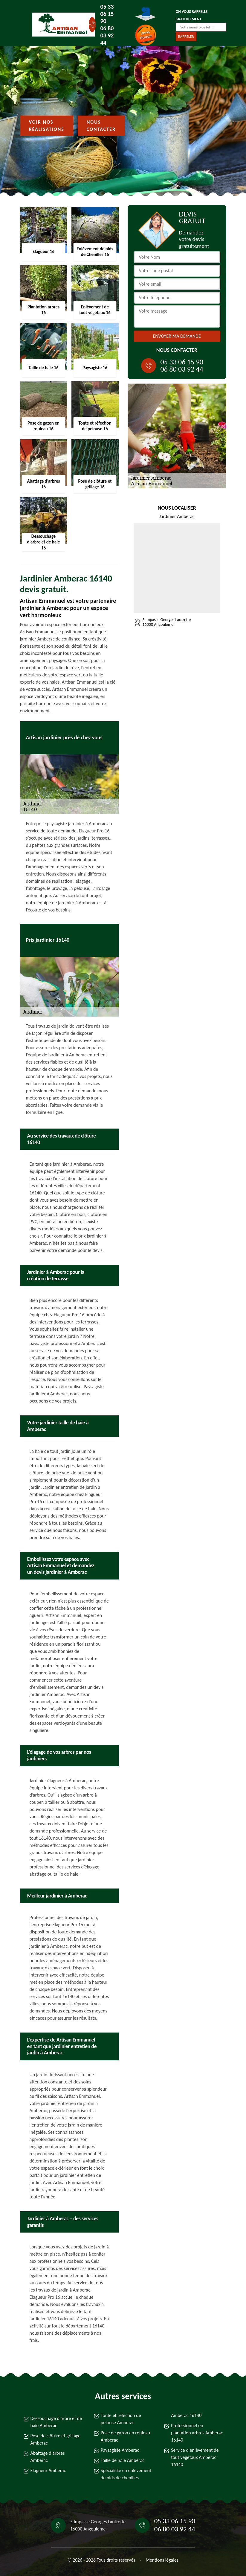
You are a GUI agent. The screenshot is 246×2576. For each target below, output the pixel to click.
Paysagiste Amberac (120, 2450)
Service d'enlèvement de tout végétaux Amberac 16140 (195, 2457)
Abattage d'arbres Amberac (47, 2456)
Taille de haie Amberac (122, 2460)
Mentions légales (162, 2560)
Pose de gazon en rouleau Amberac (125, 2436)
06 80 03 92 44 (107, 35)
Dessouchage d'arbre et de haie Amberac (56, 2422)
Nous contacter (101, 125)
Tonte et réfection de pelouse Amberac (121, 2419)
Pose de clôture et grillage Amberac (55, 2439)
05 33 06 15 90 (107, 14)
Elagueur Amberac (48, 2470)
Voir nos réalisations (46, 125)
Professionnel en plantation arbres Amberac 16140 (197, 2433)
